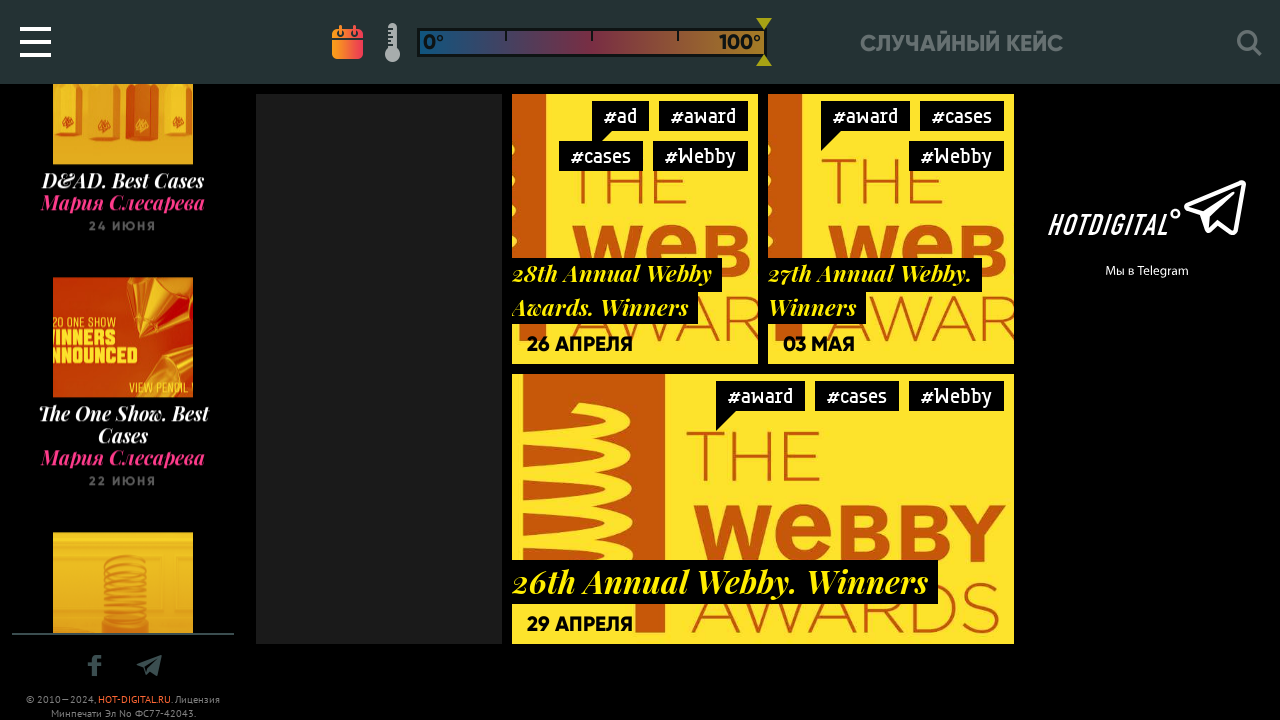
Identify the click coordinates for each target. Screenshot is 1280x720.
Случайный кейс (961, 43)
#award (703, 115)
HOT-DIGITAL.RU (134, 699)
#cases (601, 155)
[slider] (764, 42)
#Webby (700, 155)
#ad (620, 115)
